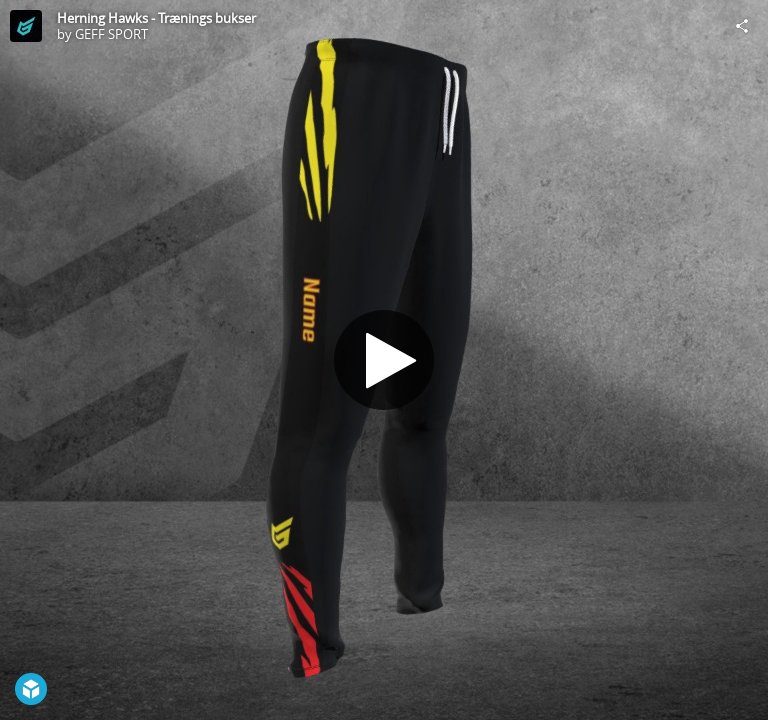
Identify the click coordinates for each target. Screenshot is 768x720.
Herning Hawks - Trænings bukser (156, 18)
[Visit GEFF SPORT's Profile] (26, 26)
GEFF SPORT (111, 34)
